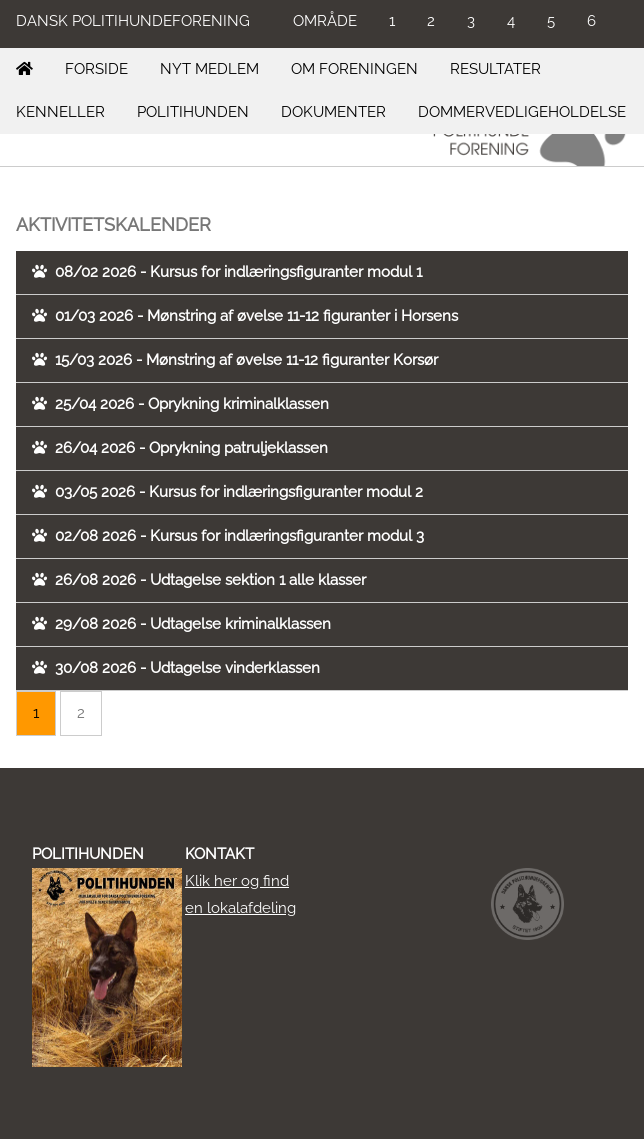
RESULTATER (495, 69)
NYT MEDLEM (209, 69)
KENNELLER (60, 112)
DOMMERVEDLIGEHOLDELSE (522, 112)
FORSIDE (96, 69)
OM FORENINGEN (354, 69)
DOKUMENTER (333, 112)
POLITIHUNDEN (193, 112)
